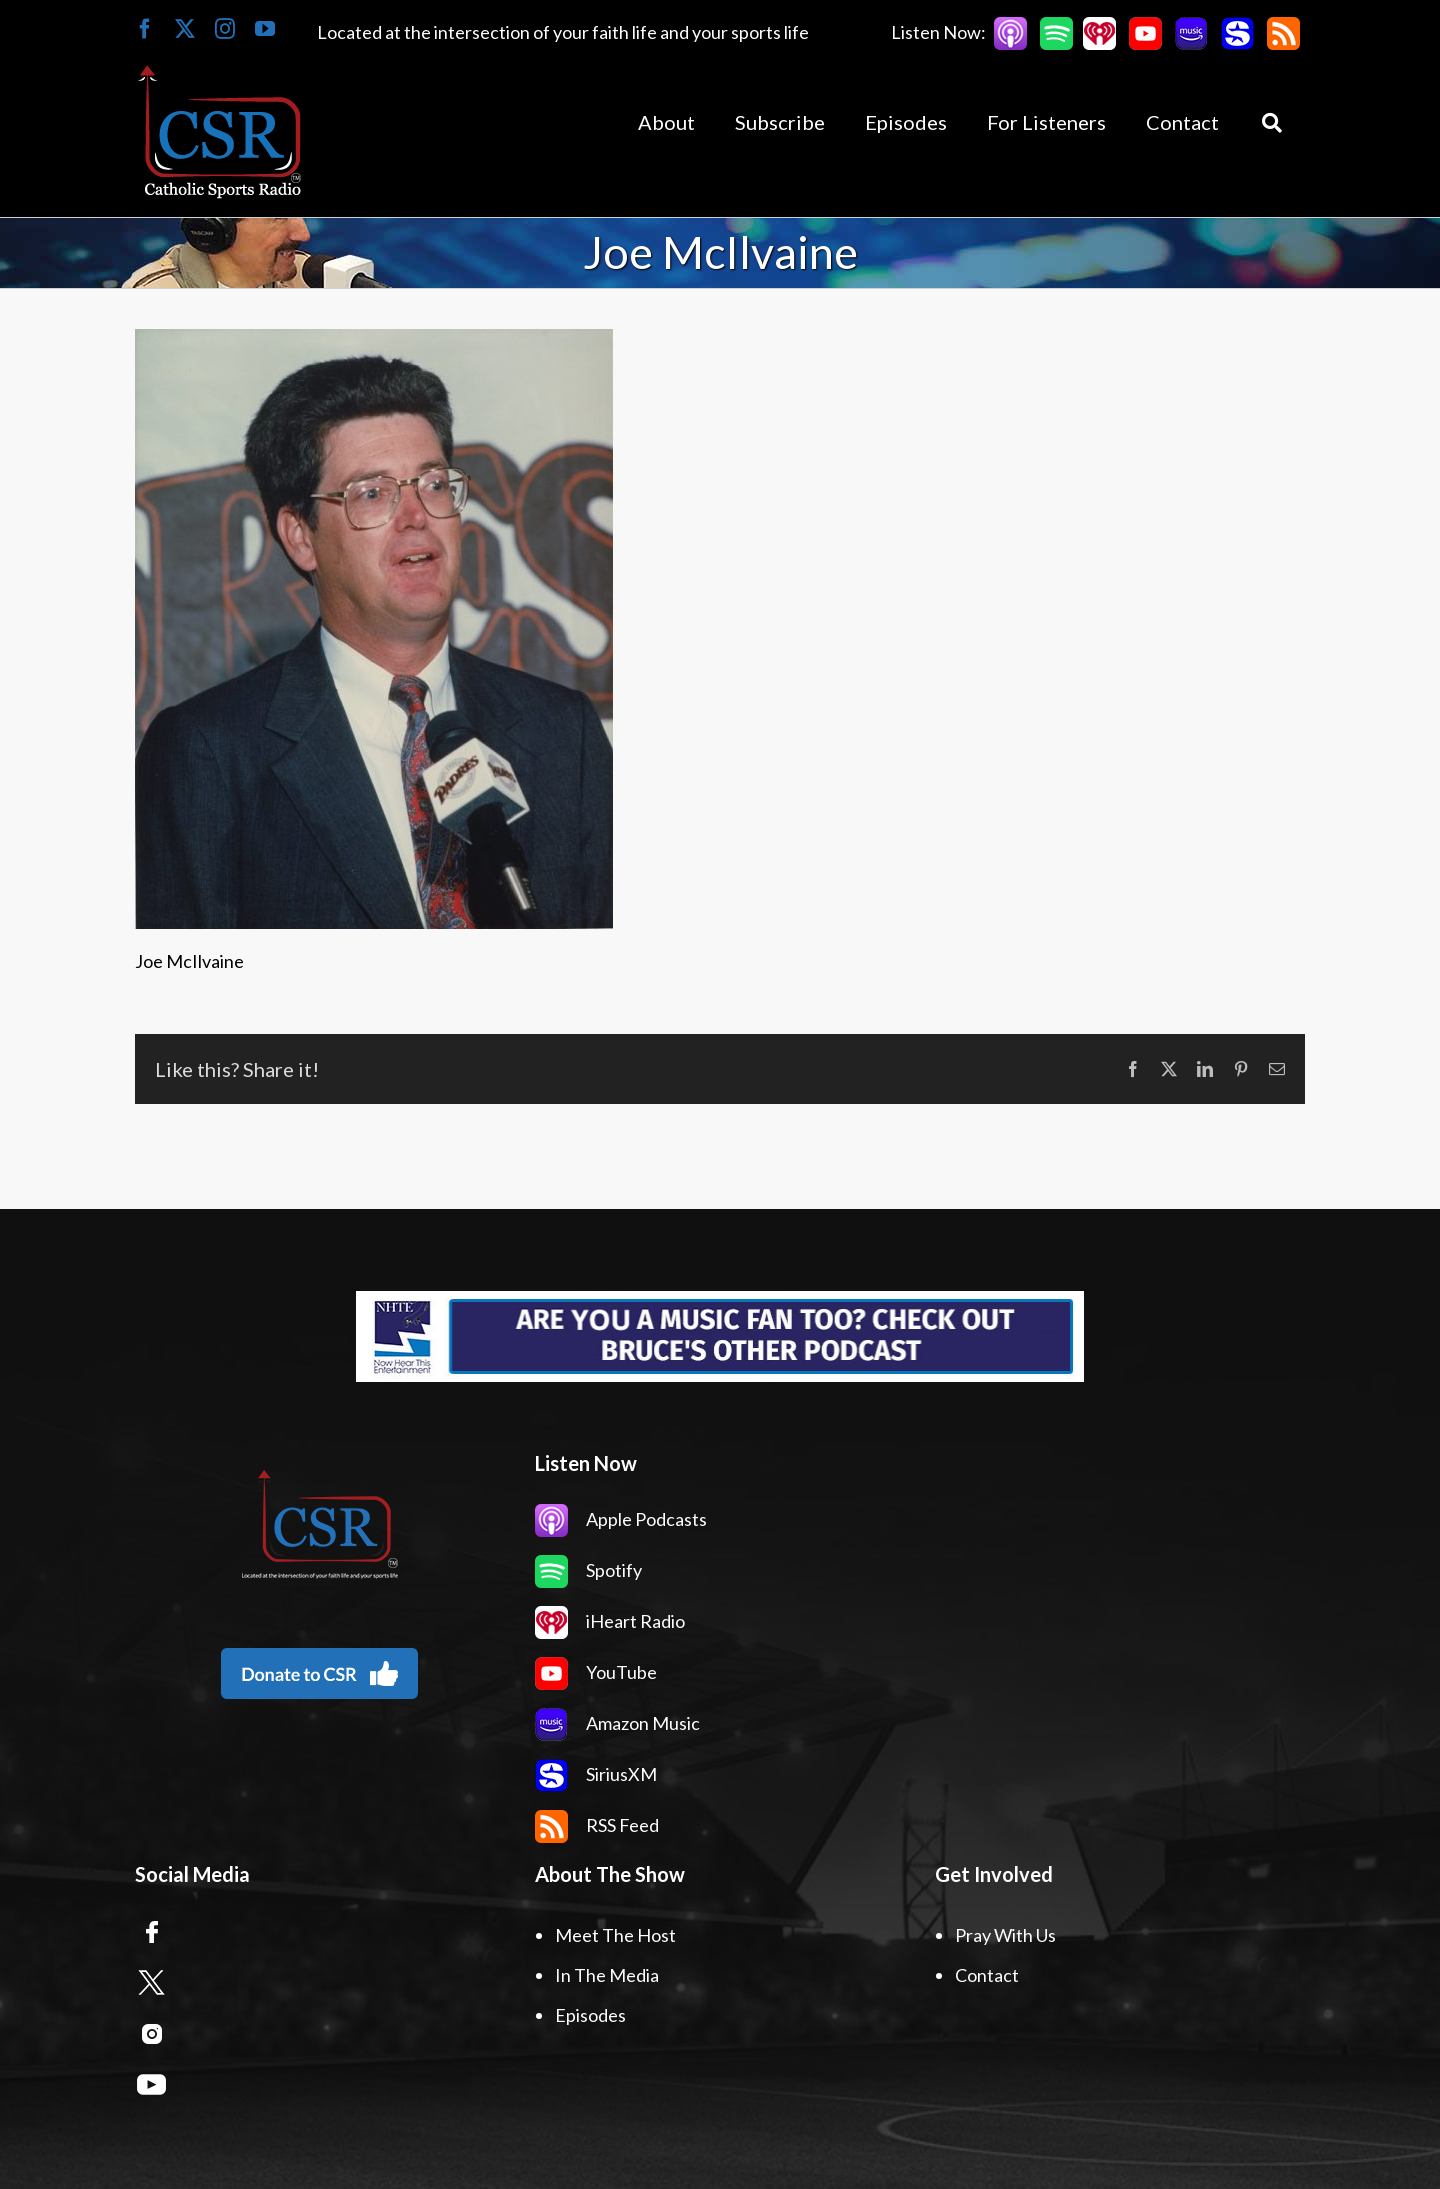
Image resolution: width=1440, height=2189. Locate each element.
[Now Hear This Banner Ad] (720, 1336)
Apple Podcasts (621, 1519)
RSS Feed (597, 1825)
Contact (987, 1975)
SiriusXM (596, 1774)
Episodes (590, 2015)
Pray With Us (1005, 1935)
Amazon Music (617, 1723)
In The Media (607, 1975)
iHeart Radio (610, 1621)
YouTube (596, 1672)
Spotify (588, 1570)
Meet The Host (615, 1935)
